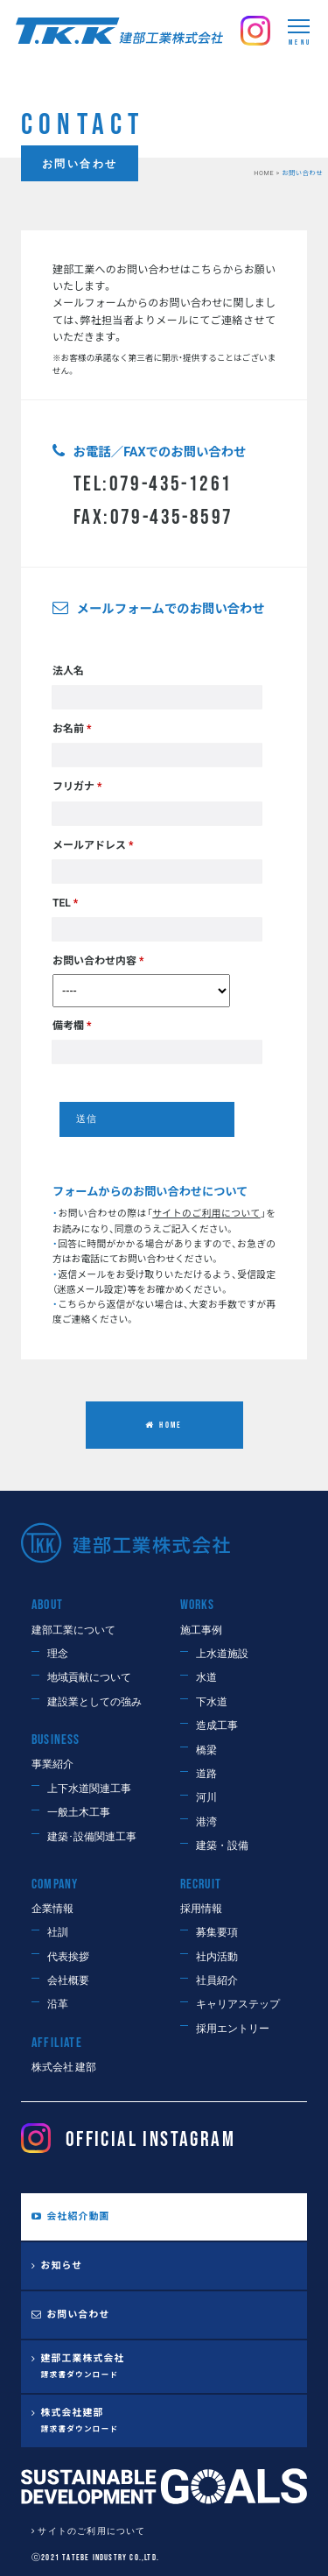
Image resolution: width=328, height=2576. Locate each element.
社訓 (57, 1932)
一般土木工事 (78, 1812)
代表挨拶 (68, 1957)
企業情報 (52, 1909)
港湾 (206, 1822)
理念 (57, 1654)
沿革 (57, 2004)
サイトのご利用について (91, 2531)
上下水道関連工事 (89, 1789)
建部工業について (73, 1630)
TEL (65, 903)
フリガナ (76, 786)
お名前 (71, 729)
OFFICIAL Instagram (128, 2139)
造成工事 (217, 1726)
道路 (206, 1774)
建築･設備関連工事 (91, 1837)
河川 (206, 1797)
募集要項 (217, 1932)
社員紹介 (217, 1980)
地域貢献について (89, 1677)
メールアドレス (92, 845)
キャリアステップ (238, 2004)
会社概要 (68, 1980)
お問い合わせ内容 (97, 961)
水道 (206, 1677)
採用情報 (201, 1909)
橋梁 (206, 1750)
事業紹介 (52, 1764)
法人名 (68, 671)
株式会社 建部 (63, 2067)
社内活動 (217, 1957)
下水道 (211, 1702)
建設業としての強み (94, 1702)
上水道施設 (222, 1654)
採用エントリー (232, 2029)
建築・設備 (222, 1846)
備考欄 (71, 1026)
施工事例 (201, 1630)
